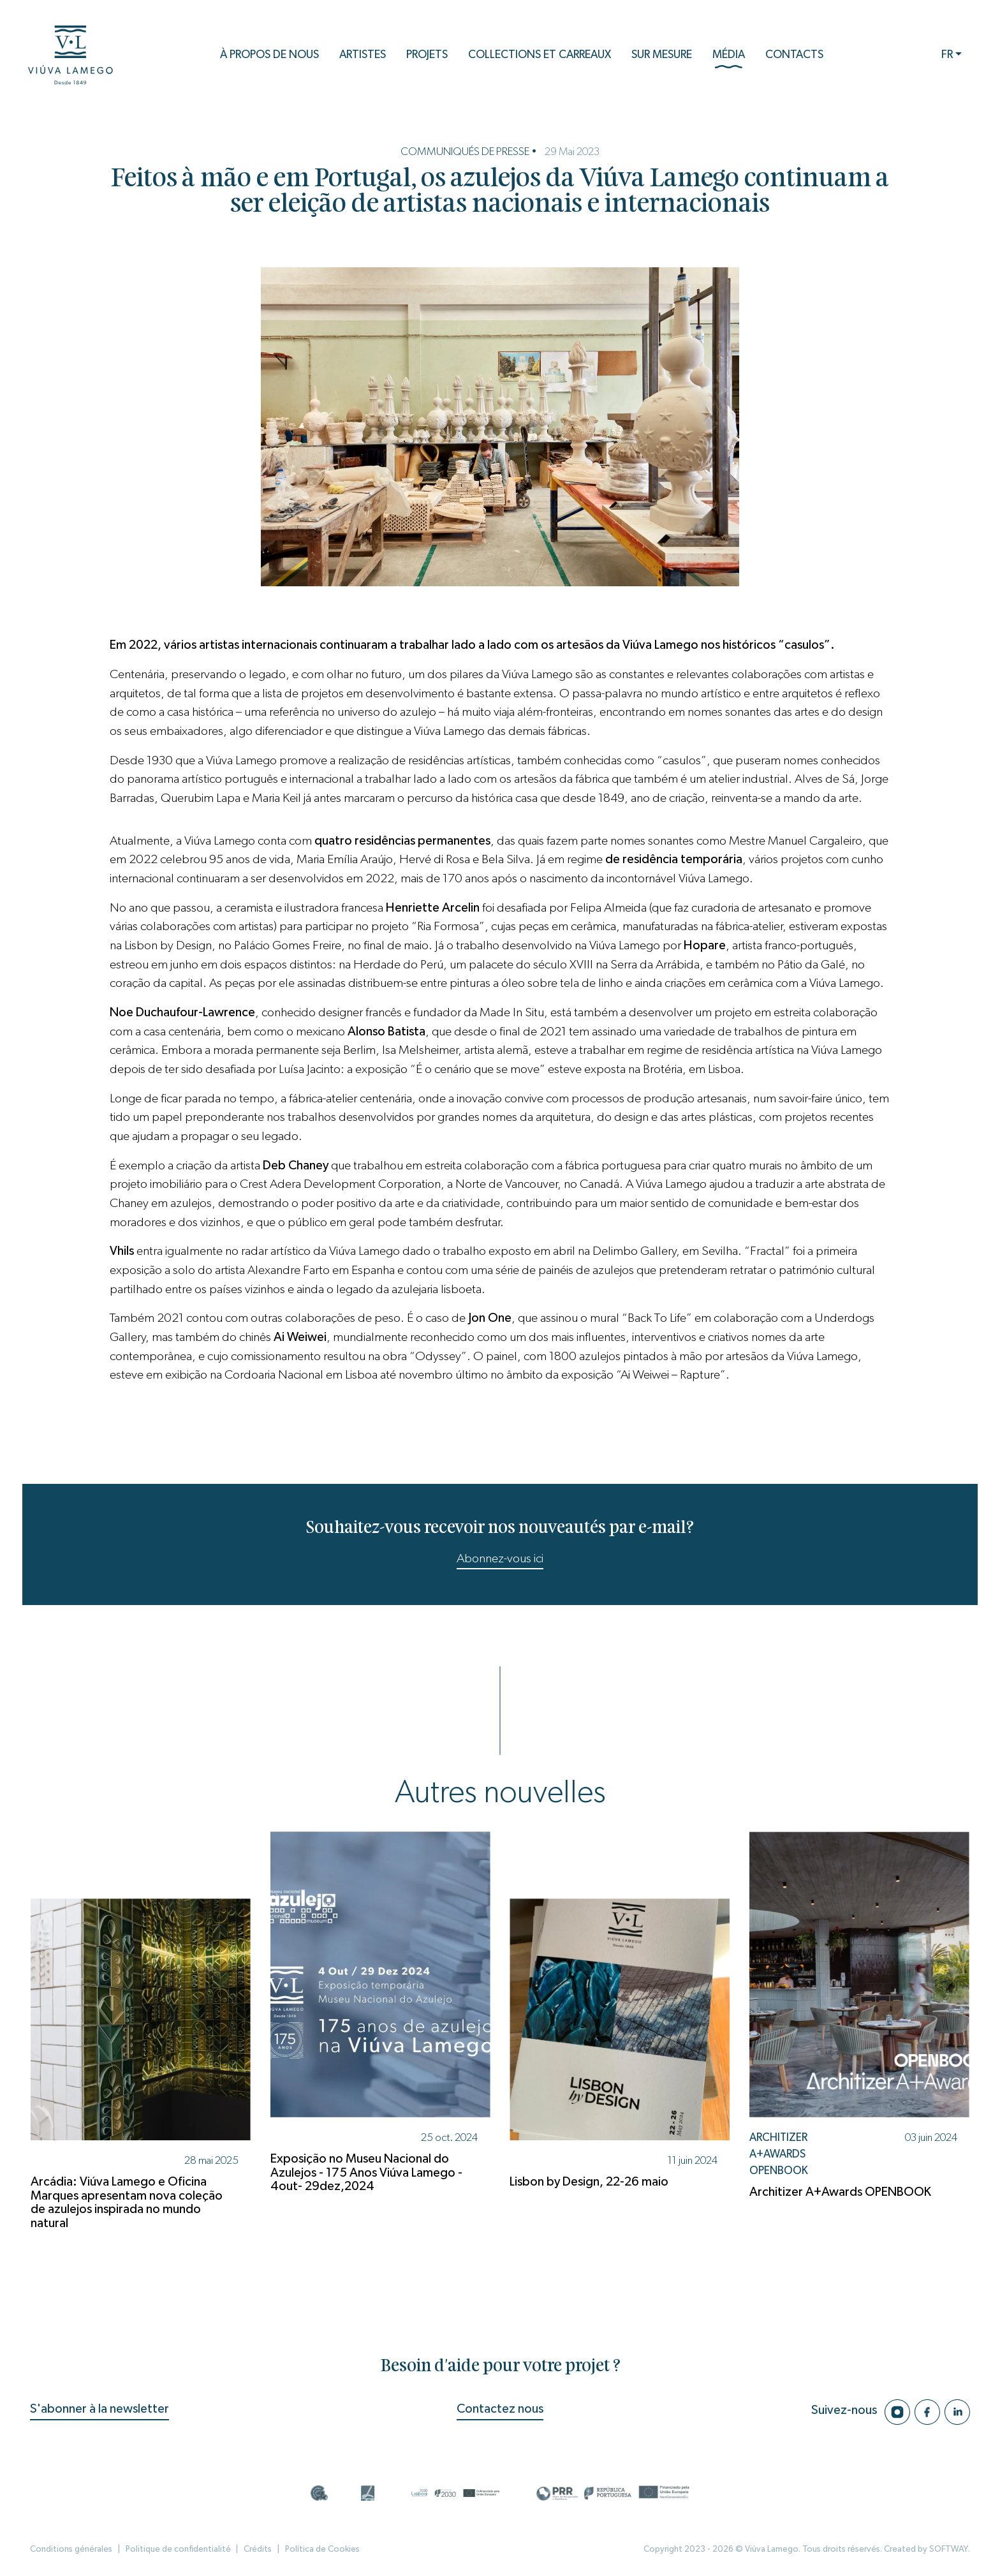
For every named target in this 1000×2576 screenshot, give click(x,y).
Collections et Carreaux (539, 55)
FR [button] (947, 55)
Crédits (258, 2549)
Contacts (794, 55)
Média (728, 58)
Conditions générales (71, 2549)
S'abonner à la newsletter (99, 2408)
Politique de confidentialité (178, 2549)
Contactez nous (500, 2408)
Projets (427, 55)
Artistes (362, 55)
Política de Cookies (322, 2549)
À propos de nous (269, 55)
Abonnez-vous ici (500, 1558)
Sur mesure (661, 55)
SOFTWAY (948, 2549)
